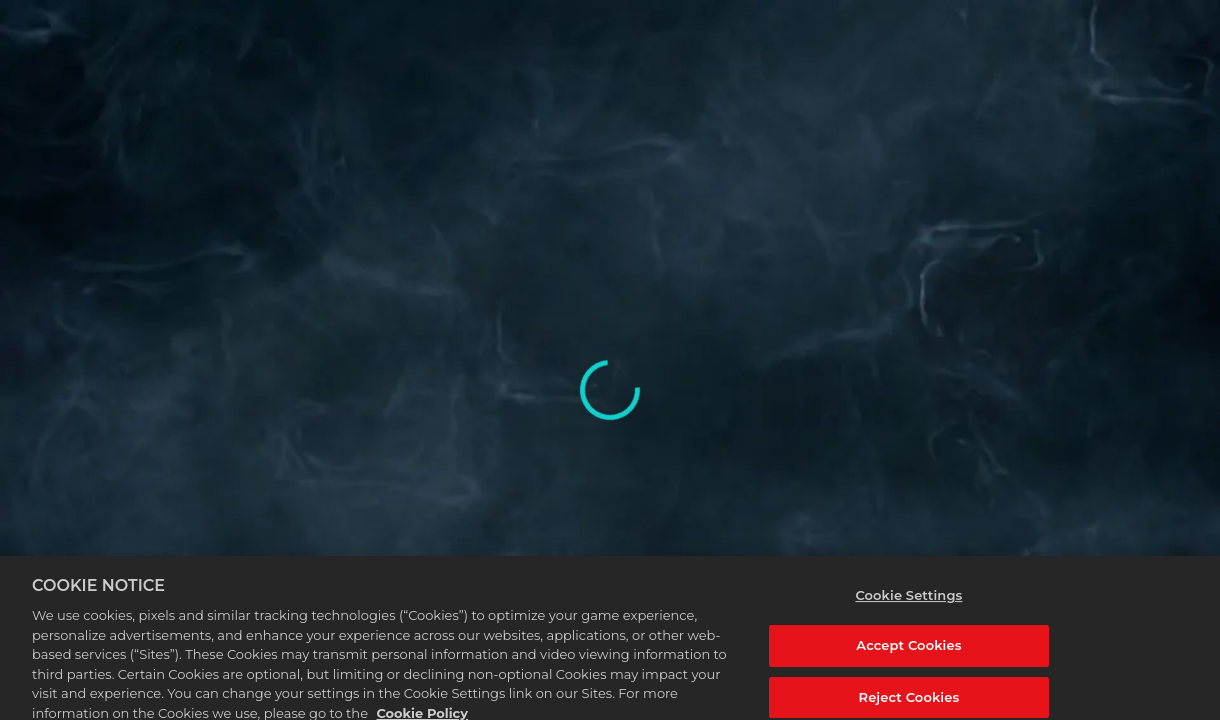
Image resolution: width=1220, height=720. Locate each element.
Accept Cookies (908, 650)
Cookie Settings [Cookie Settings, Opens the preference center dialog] (908, 599)
